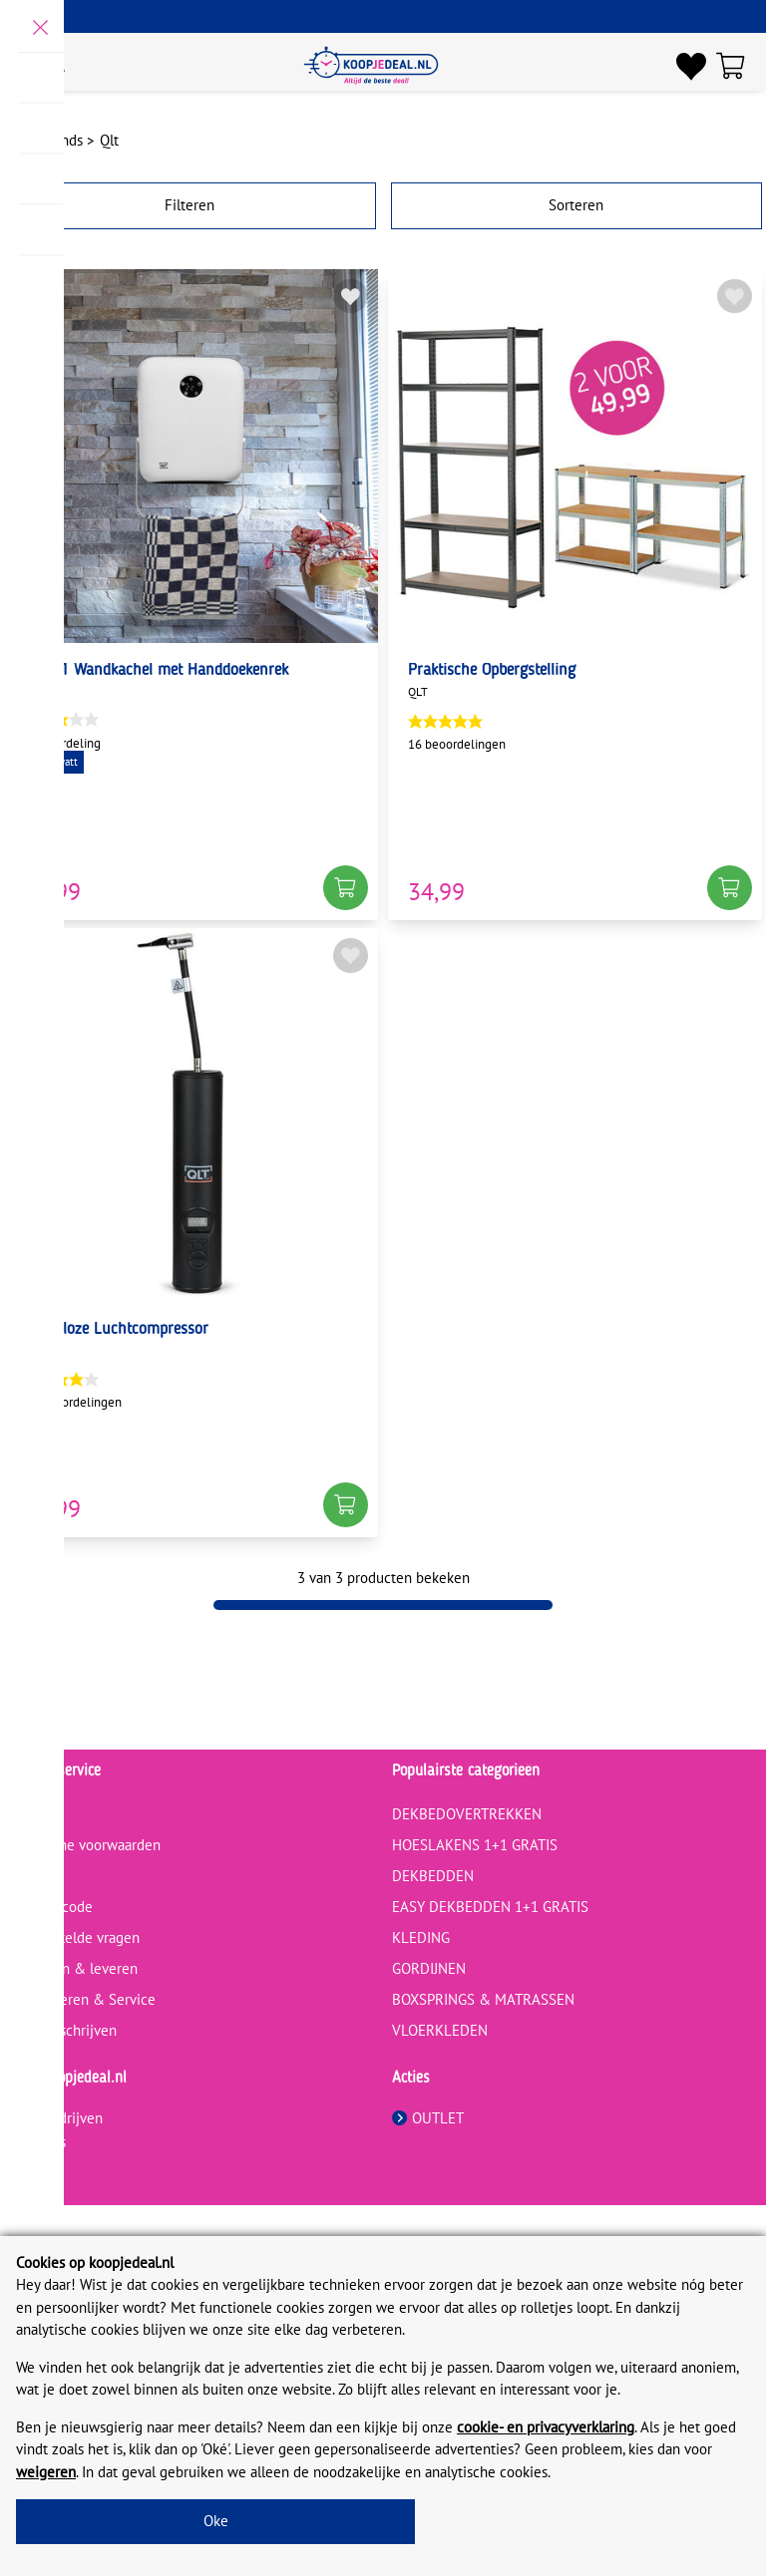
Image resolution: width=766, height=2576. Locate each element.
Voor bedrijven (56, 2117)
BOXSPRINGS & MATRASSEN (483, 1999)
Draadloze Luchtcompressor (116, 1330)
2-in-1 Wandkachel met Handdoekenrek (156, 671)
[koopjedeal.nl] (371, 66)
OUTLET (428, 2117)
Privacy (32, 2165)
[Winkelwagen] (736, 66)
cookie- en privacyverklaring (545, 2426)
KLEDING (421, 1937)
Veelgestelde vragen (75, 1937)
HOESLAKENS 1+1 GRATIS (475, 1844)
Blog (24, 1875)
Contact (34, 1813)
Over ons (38, 2141)
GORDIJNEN (429, 1968)
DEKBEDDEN (433, 1875)
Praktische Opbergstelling (491, 671)
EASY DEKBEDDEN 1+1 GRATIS (490, 1906)
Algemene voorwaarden (85, 1844)
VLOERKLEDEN (440, 2030)
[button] (345, 887)
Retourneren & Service (83, 1999)
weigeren (46, 2471)
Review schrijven (63, 2030)
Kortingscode (51, 1906)
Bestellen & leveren (74, 1968)
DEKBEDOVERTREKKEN (467, 1813)
